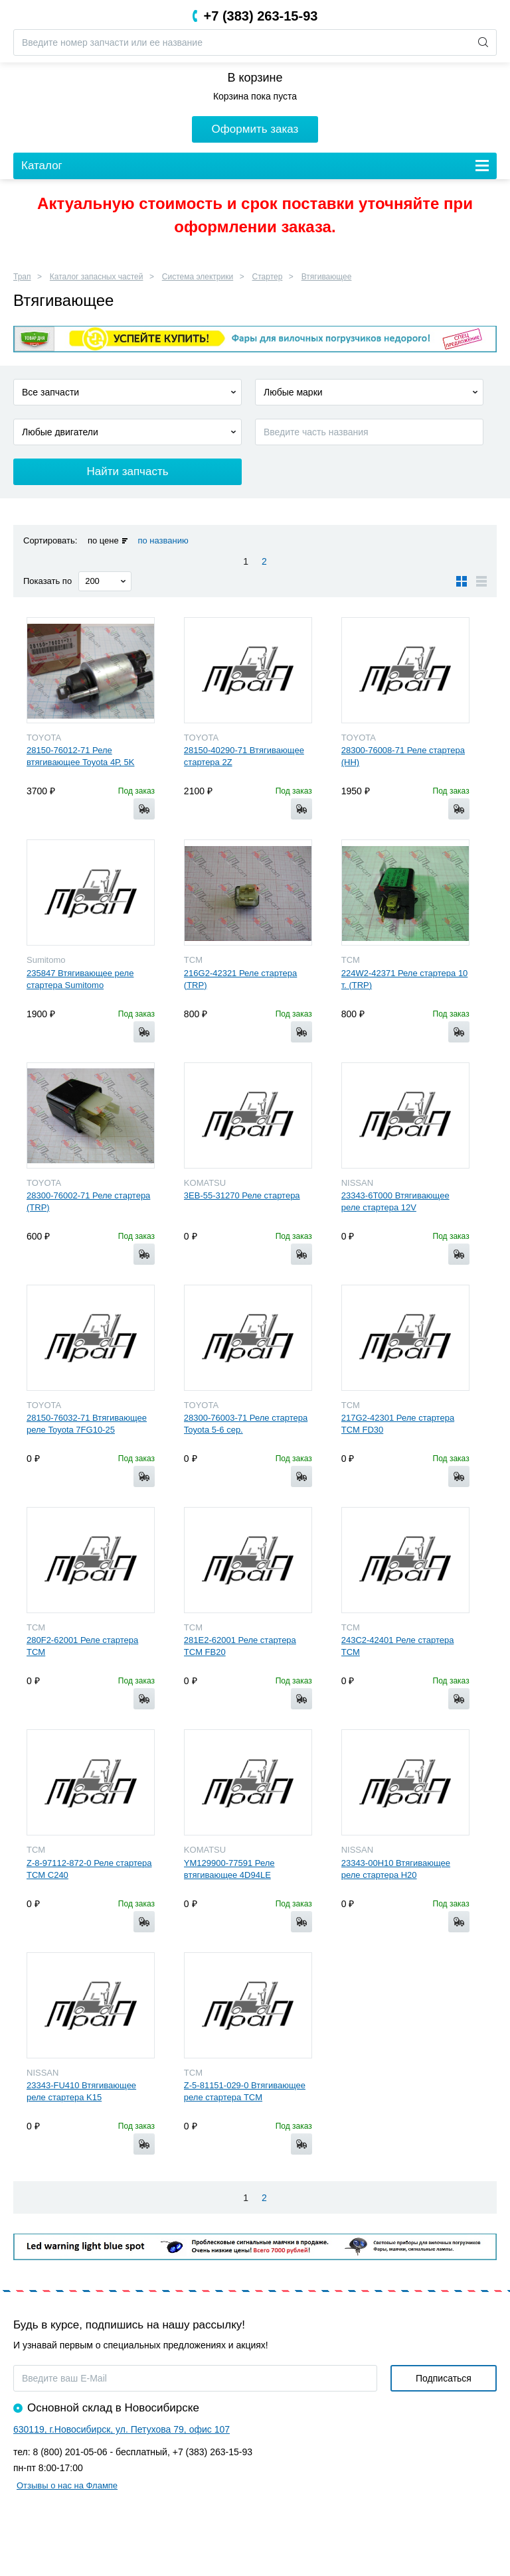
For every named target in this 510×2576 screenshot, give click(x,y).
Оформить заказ (255, 129)
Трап (22, 276)
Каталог (41, 165)
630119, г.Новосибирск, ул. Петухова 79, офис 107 (121, 2429)
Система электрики (197, 276)
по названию (162, 540)
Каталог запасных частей (96, 276)
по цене (103, 540)
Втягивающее (326, 276)
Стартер (267, 276)
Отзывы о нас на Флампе (67, 2485)
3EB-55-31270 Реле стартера (242, 1195)
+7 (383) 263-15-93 (261, 16)
